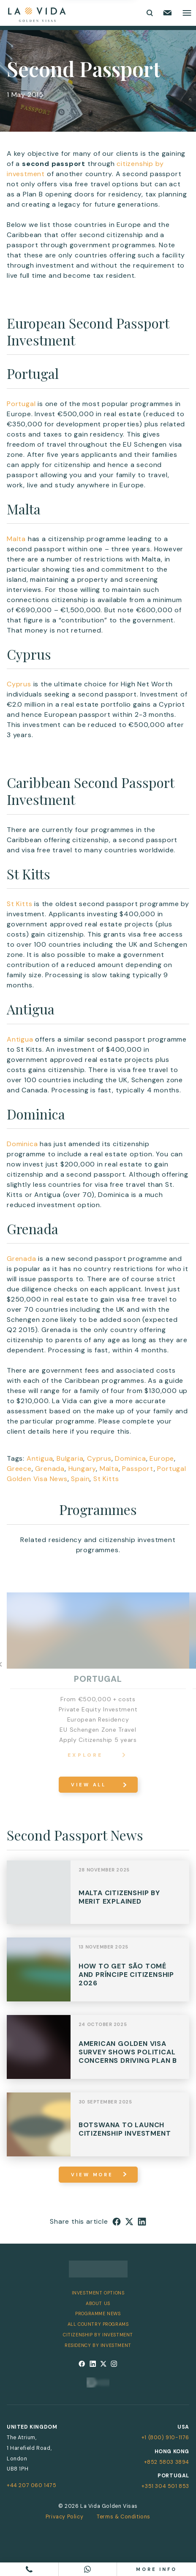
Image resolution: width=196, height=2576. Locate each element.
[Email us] (167, 12)
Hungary (82, 1468)
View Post (98, 1897)
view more (92, 2175)
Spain (80, 1478)
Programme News (97, 2313)
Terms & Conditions (123, 2516)
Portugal (21, 403)
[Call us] (29, 2569)
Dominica (22, 1143)
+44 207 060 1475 (32, 2485)
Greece (19, 1468)
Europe (162, 1458)
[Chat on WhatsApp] (88, 2569)
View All (88, 1785)
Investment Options (98, 2293)
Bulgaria (70, 1458)
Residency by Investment (98, 2345)
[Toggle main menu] (186, 12)
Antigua (20, 1039)
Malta (16, 538)
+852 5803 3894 (166, 2462)
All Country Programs (98, 2324)
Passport (137, 1468)
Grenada (21, 1258)
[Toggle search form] (149, 13)
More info (156, 2569)
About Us (98, 2303)
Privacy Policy (64, 2516)
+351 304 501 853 (165, 2486)
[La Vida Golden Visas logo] (36, 13)
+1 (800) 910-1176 (165, 2437)
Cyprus (19, 684)
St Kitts (19, 903)
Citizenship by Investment (98, 2335)
